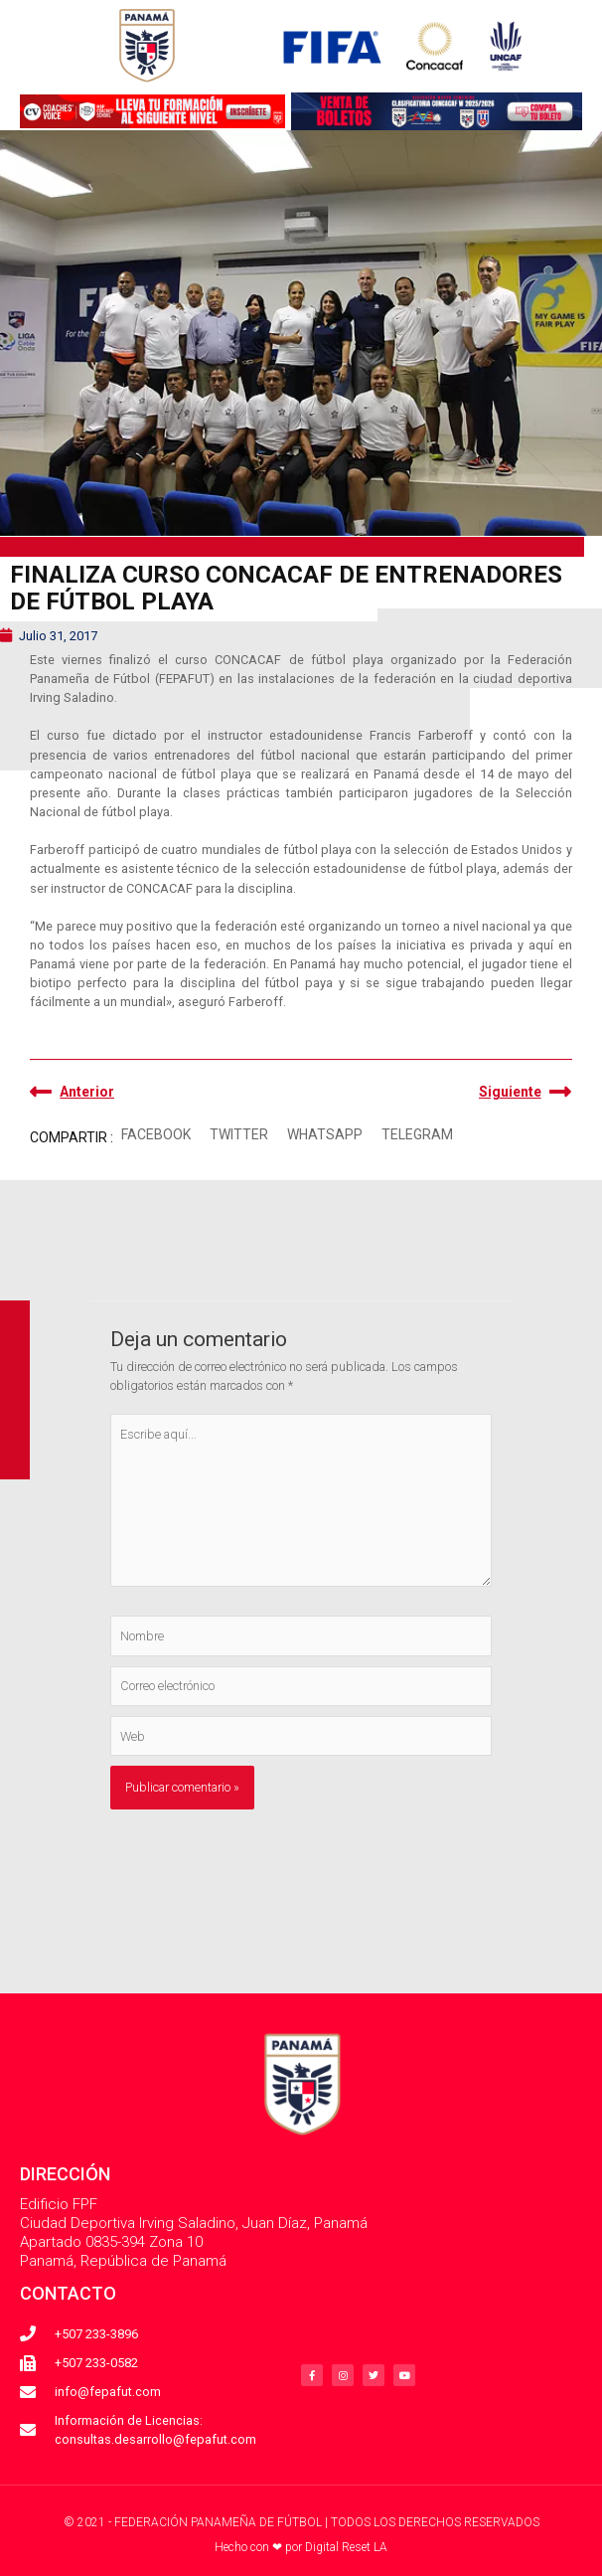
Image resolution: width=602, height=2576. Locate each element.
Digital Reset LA (346, 2547)
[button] (155, 1135)
